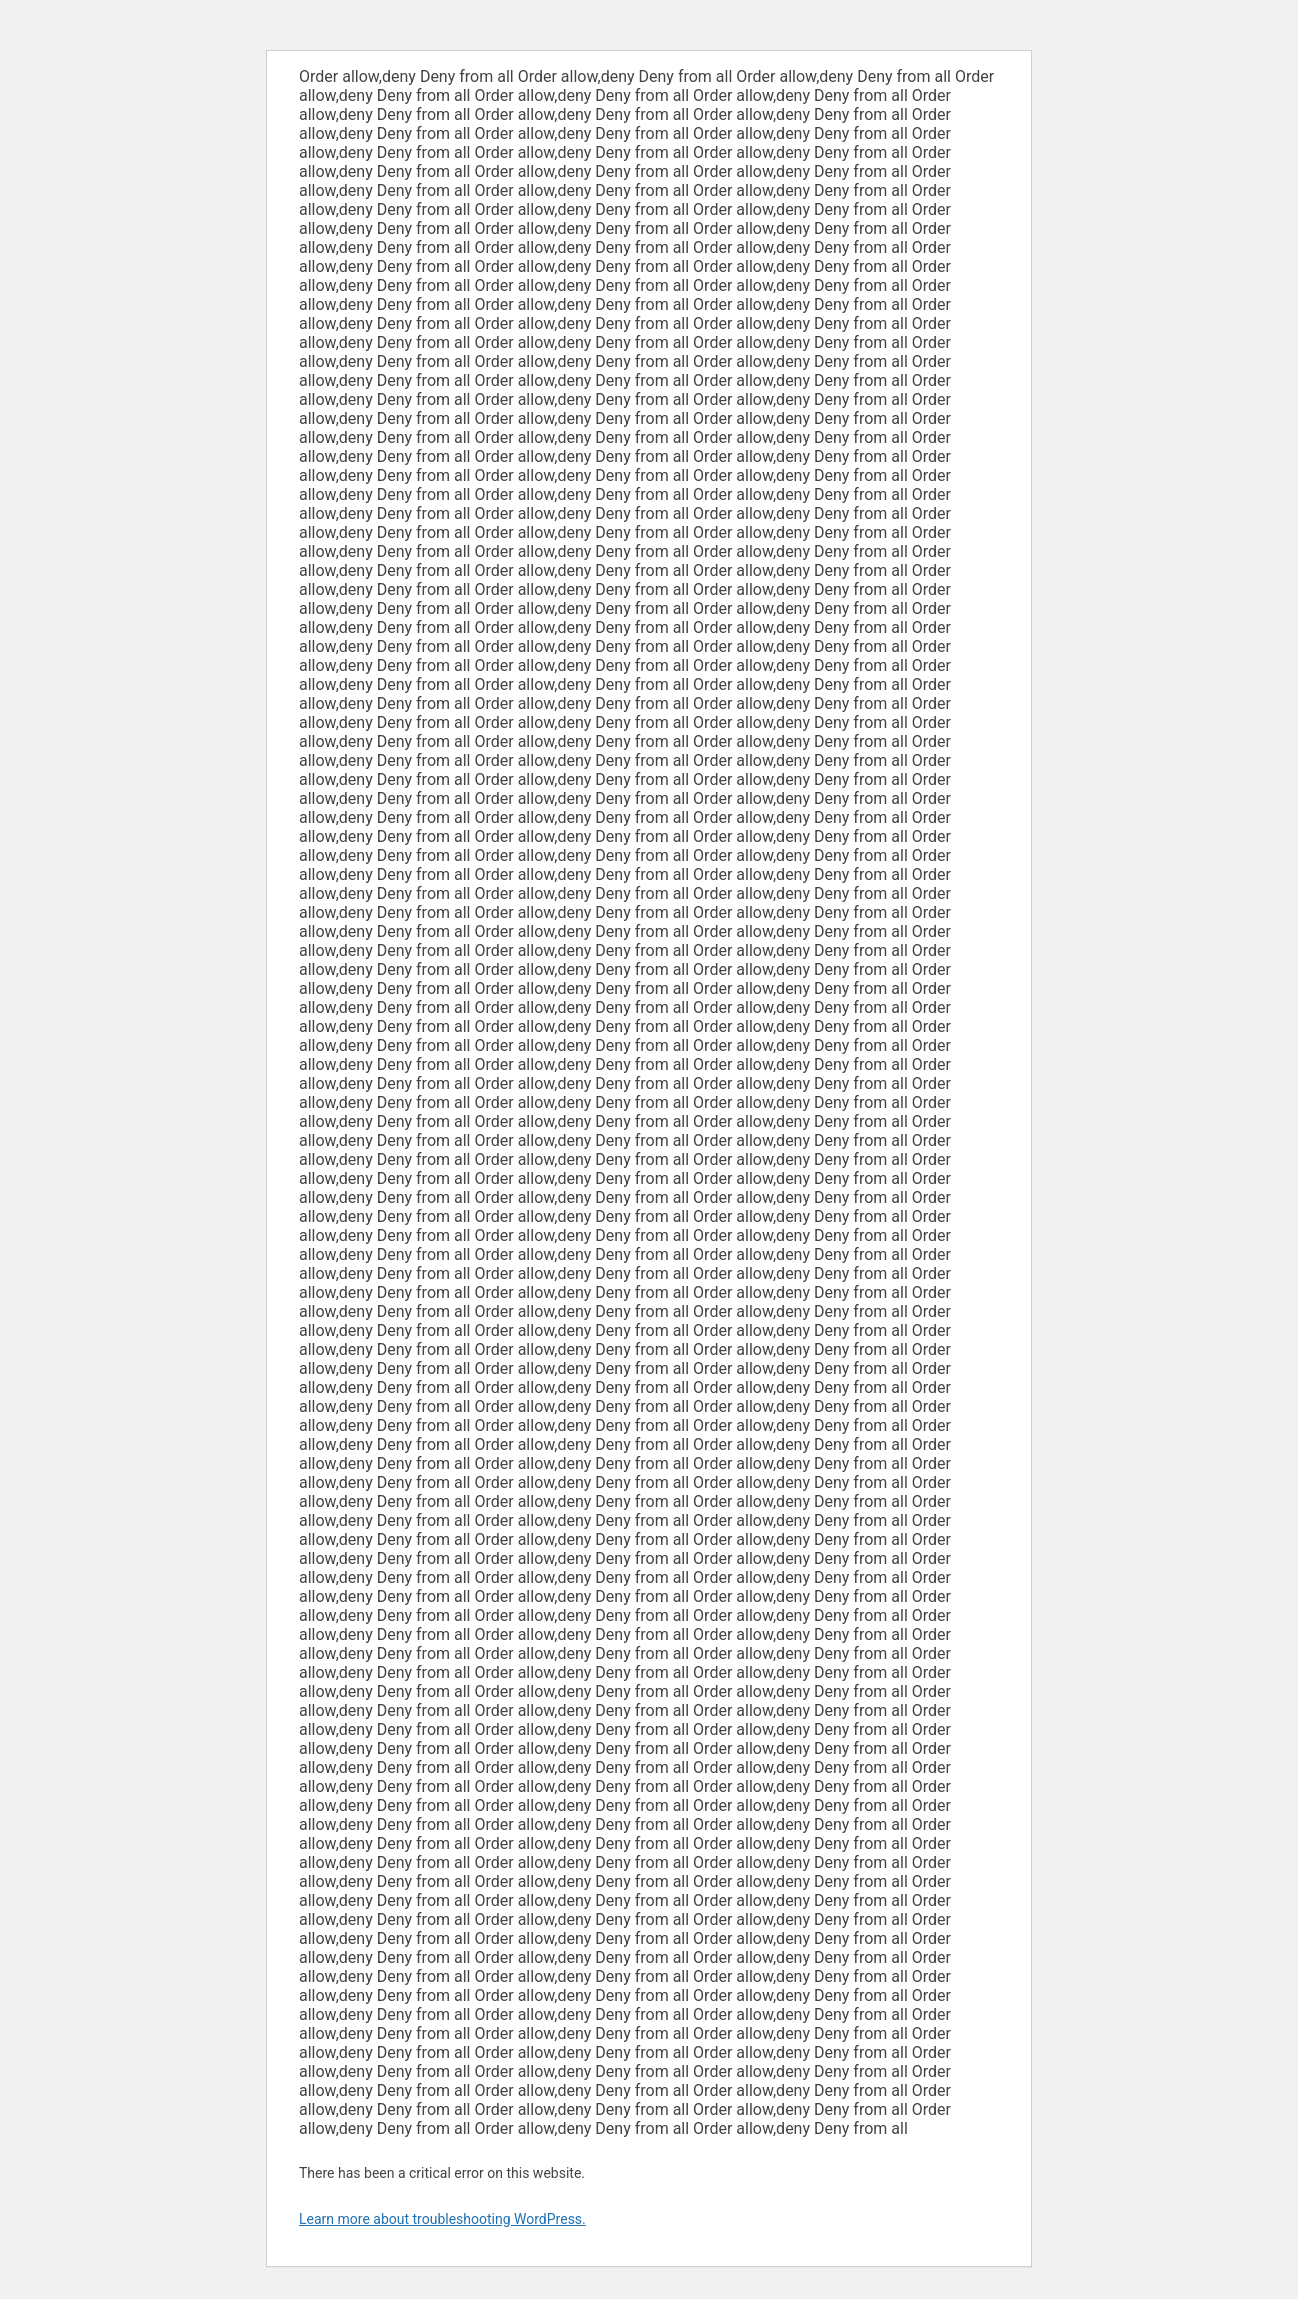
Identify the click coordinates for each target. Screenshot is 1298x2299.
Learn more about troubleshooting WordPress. (442, 2219)
